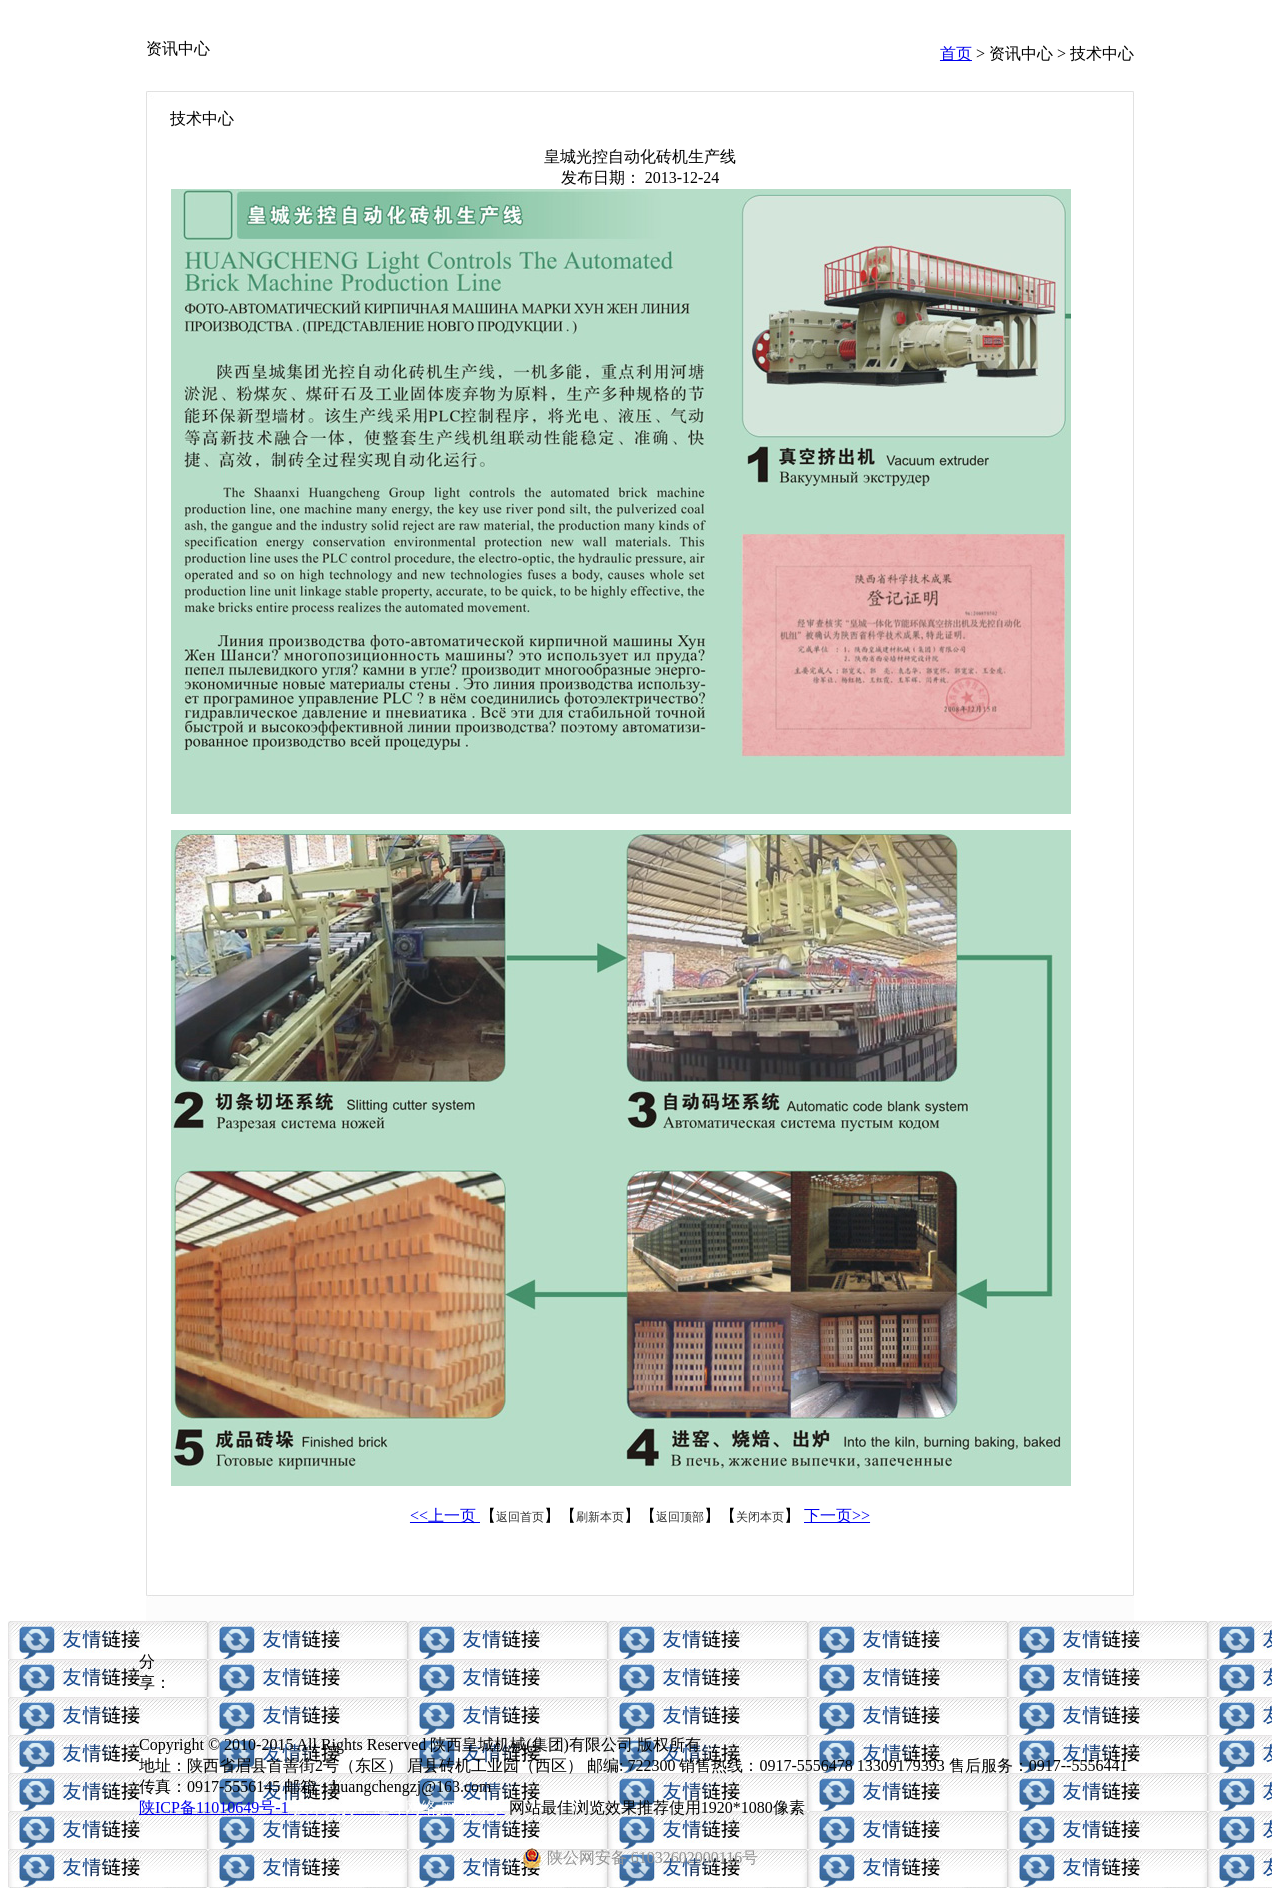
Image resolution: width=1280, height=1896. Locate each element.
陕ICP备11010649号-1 (214, 1807)
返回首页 (520, 1517)
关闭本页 (760, 1517)
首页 (956, 53)
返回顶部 (680, 1517)
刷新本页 (600, 1517)
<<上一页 (445, 1515)
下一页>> (837, 1515)
